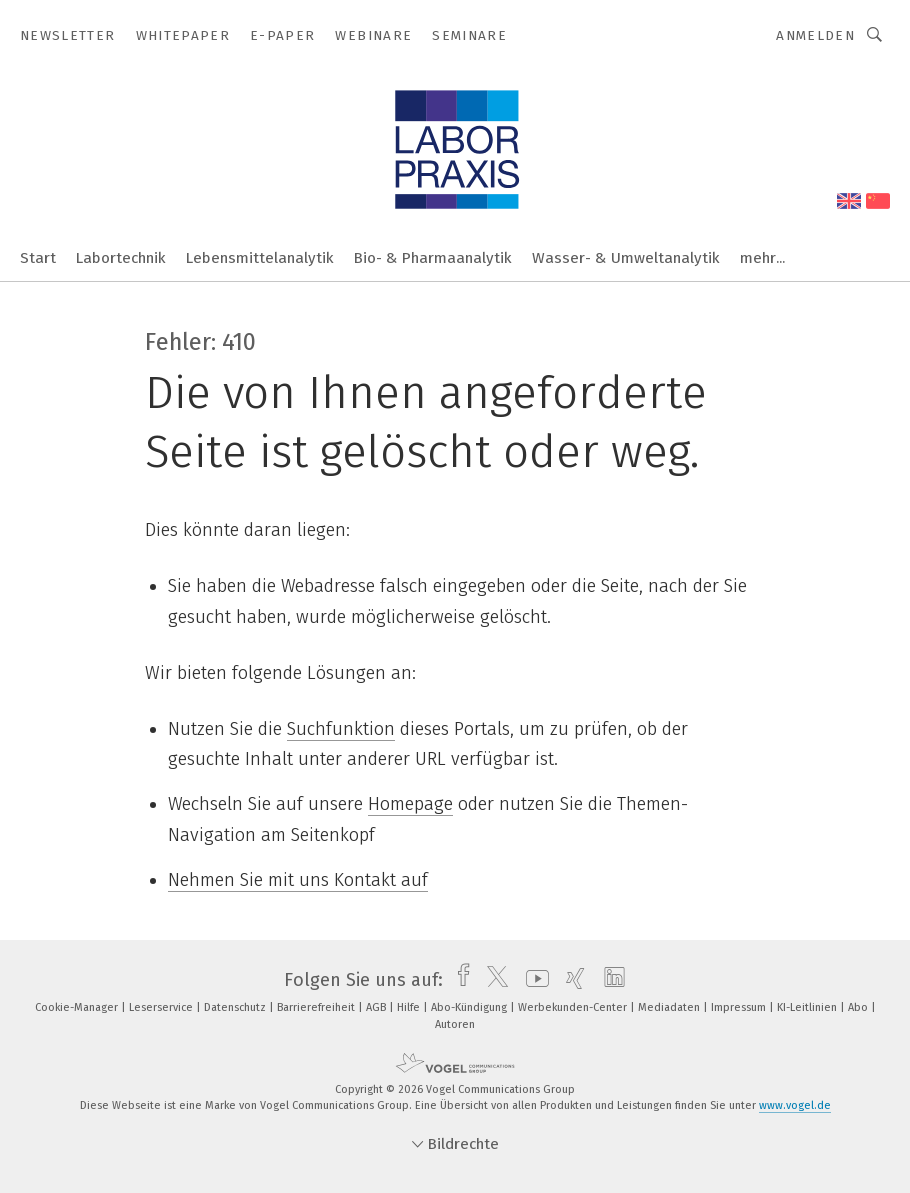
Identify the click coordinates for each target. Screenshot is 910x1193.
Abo (859, 1007)
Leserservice (162, 1007)
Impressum (740, 1007)
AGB (377, 1007)
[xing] (570, 980)
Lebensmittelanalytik (260, 258)
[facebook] (458, 980)
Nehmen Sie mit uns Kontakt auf (298, 880)
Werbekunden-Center (574, 1007)
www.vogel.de (795, 1105)
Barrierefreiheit (317, 1007)
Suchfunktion (341, 729)
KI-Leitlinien (808, 1007)
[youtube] (532, 980)
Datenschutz (236, 1007)
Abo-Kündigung (470, 1007)
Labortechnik (121, 258)
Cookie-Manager (78, 1007)
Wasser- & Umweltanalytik (626, 258)
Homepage (410, 804)
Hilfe (410, 1007)
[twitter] (492, 980)
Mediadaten (670, 1007)
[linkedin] (609, 980)
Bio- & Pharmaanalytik (433, 258)
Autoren (455, 1024)
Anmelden (815, 35)
